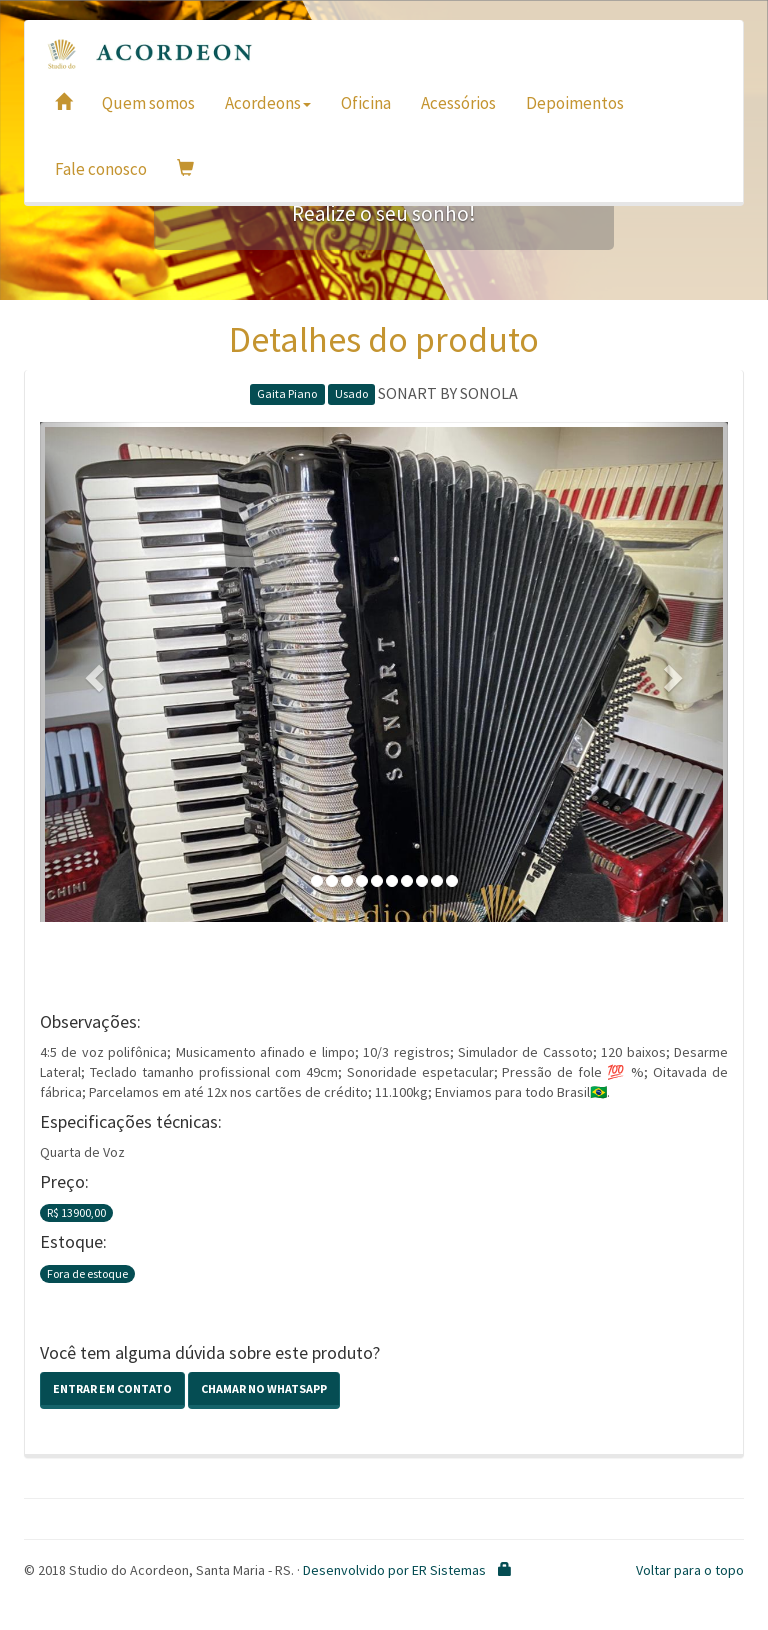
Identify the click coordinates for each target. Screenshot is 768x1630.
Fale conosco (101, 169)
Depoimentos (575, 103)
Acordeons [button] (268, 103)
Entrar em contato (112, 1388)
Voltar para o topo (690, 1570)
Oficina (366, 103)
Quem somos (148, 103)
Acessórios (458, 103)
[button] (91, 672)
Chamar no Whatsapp (264, 1388)
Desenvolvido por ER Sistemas (394, 1570)
